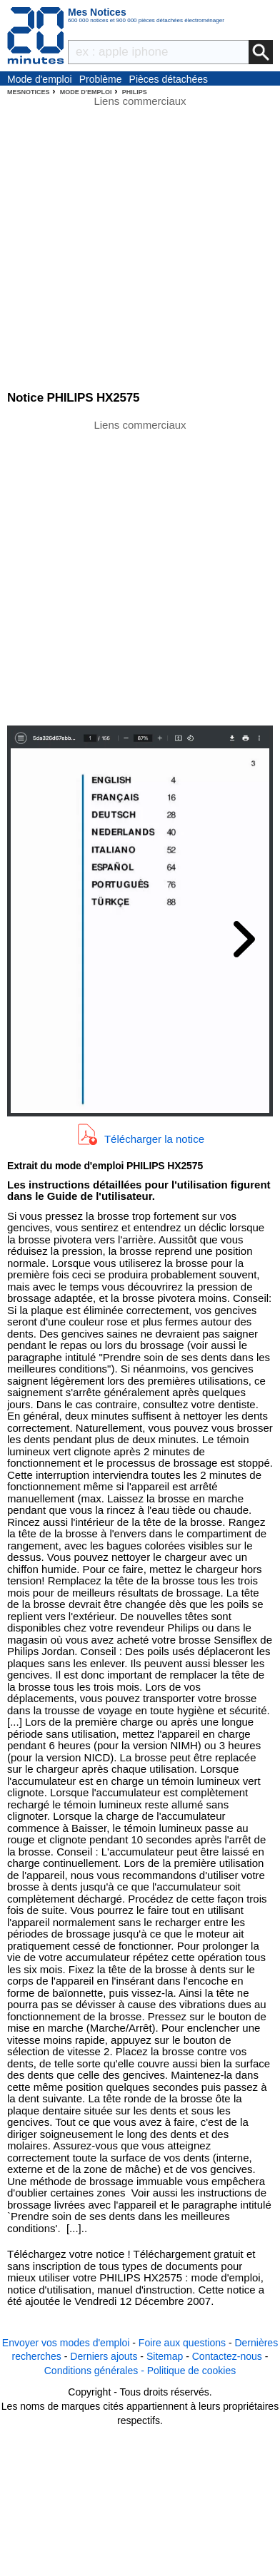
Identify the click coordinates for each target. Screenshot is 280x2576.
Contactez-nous (227, 2356)
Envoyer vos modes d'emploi (66, 2342)
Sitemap (164, 2356)
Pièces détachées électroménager (169, 79)
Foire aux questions (182, 2342)
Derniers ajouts (103, 2356)
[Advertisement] (140, 571)
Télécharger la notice (154, 1138)
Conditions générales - (95, 2370)
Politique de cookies (191, 2370)
